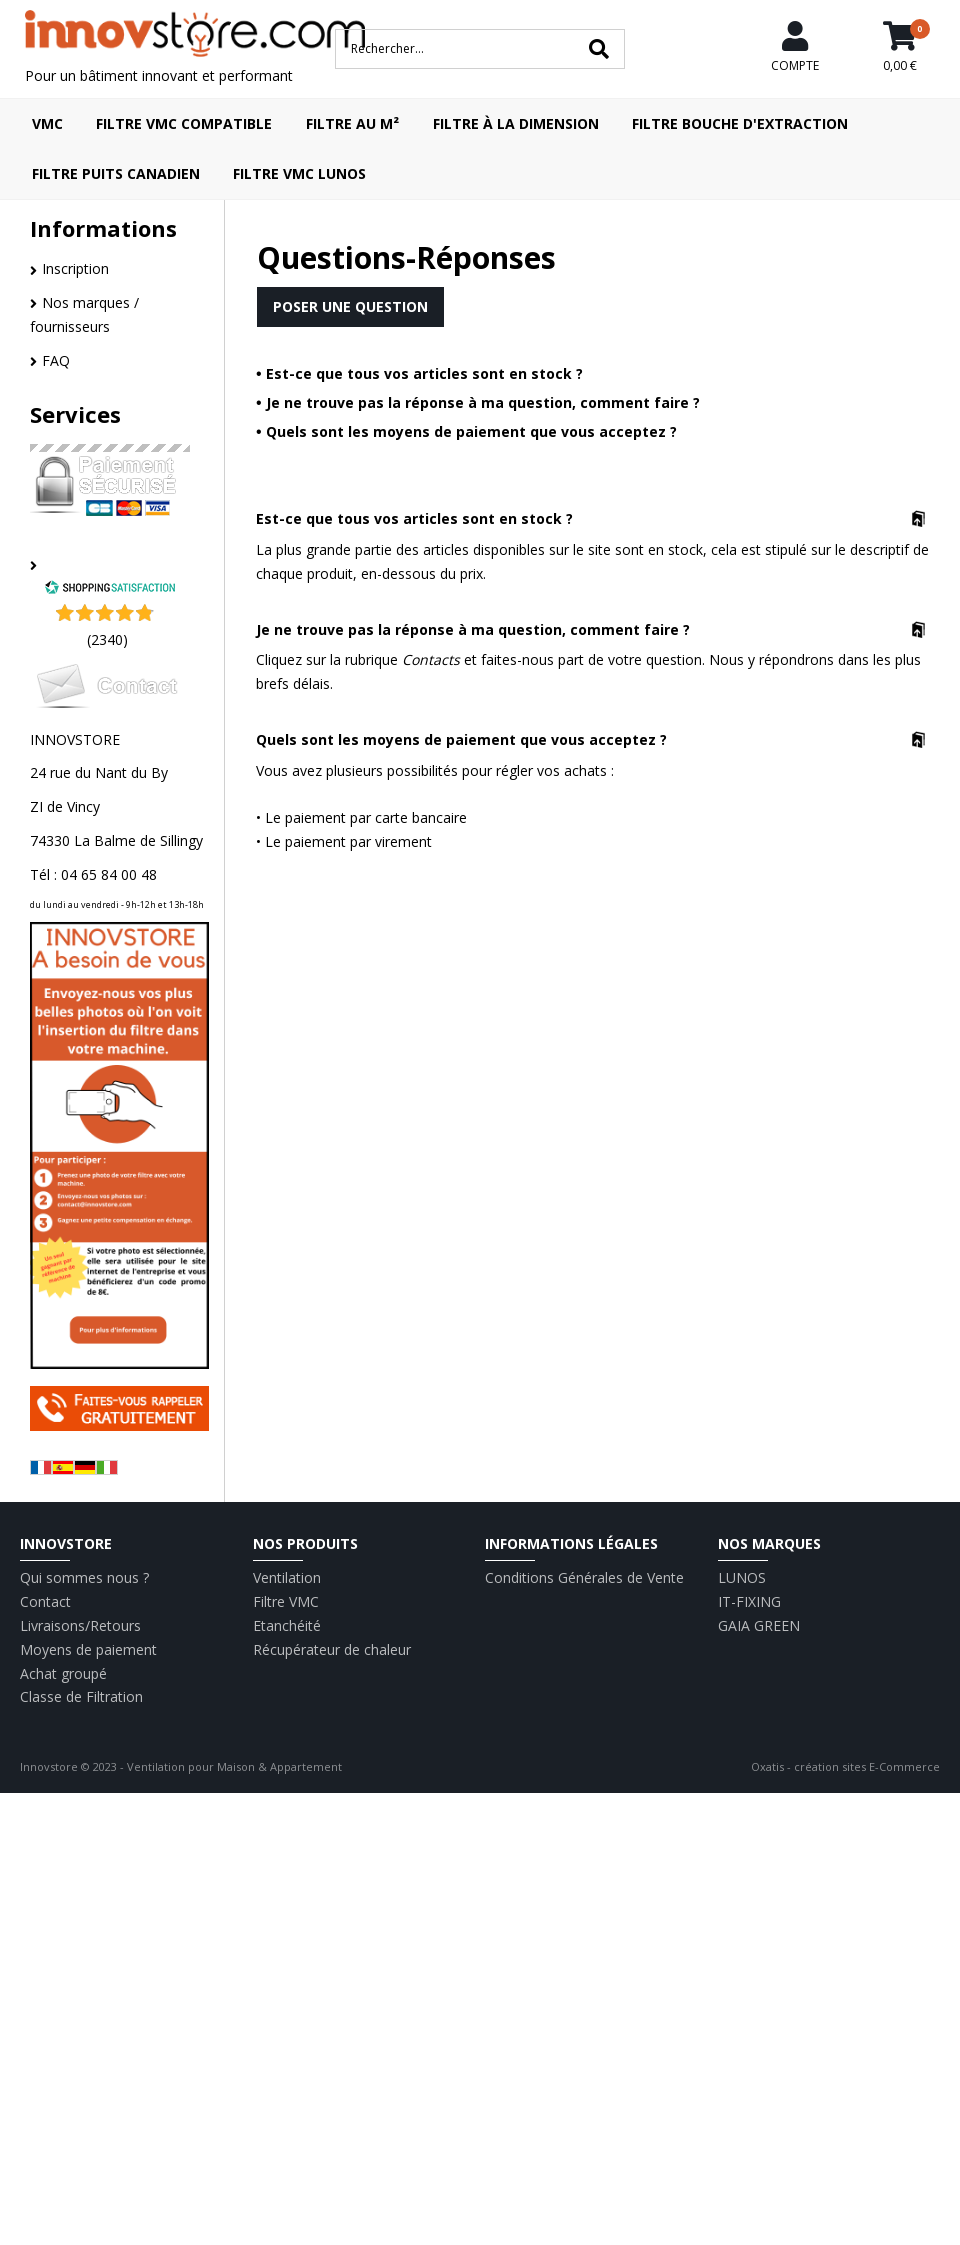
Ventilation (287, 1577)
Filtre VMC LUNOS (299, 173)
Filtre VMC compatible (184, 123)
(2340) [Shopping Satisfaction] (107, 639)
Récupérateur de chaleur (332, 1649)
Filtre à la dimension (516, 123)
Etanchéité (287, 1625)
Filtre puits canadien (116, 173)
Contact (45, 1601)
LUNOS (742, 1577)
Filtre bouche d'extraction (740, 123)
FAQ (56, 360)
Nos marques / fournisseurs (84, 314)
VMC (47, 123)
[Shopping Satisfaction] (110, 589)
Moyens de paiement (88, 1649)
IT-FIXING (749, 1601)
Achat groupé (63, 1673)
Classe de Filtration (81, 1696)
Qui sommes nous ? (84, 1577)
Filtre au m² (352, 123)
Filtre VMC (286, 1601)
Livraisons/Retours (80, 1625)
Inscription (75, 268)
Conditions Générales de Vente (584, 1577)
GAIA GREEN (759, 1625)
